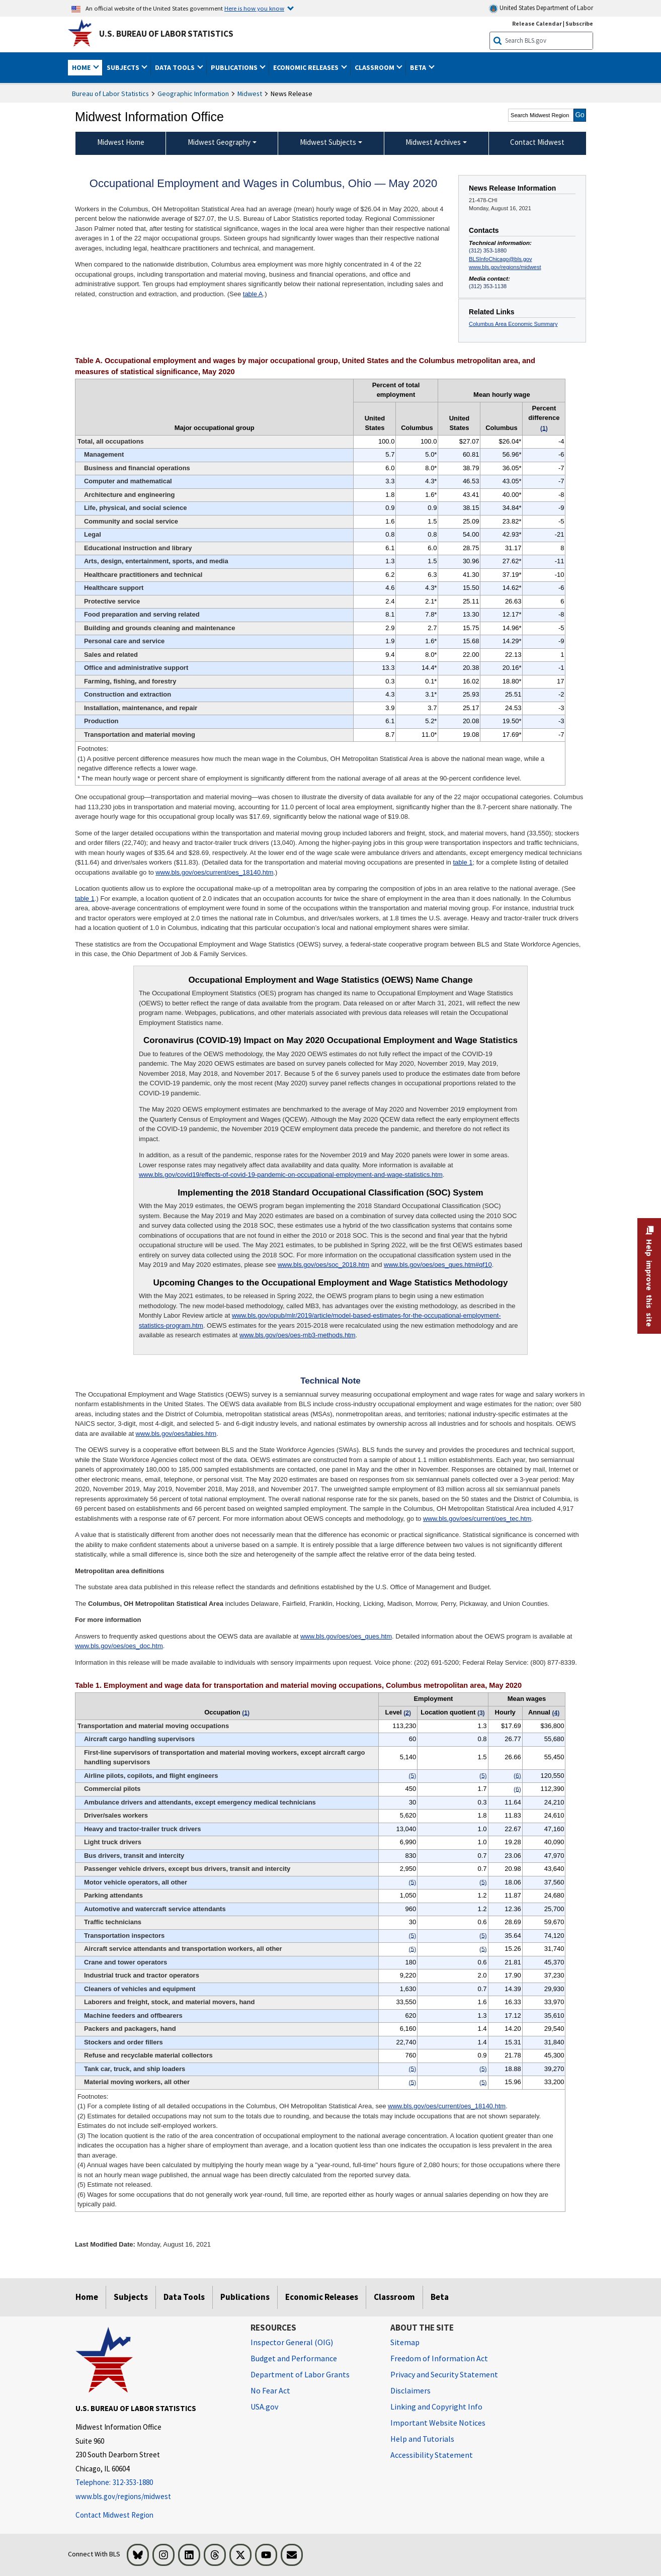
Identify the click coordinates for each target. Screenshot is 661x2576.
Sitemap (405, 2342)
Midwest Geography (219, 142)
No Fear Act (270, 2390)
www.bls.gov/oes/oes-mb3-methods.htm (297, 1335)
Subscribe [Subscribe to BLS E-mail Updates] (579, 23)
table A (253, 294)
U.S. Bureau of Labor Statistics (166, 33)
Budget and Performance (294, 2358)
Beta (440, 2296)
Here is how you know (254, 8)
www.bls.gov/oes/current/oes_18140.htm (214, 872)
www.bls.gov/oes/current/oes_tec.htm (477, 1518)
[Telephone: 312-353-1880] (155, 2482)
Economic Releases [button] (306, 67)
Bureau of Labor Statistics (110, 93)
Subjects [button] (124, 67)
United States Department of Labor (541, 8)
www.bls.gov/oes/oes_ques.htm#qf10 (438, 1264)
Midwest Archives (433, 142)
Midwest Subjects (328, 142)
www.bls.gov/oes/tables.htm (176, 1433)
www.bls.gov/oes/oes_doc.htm (119, 1646)
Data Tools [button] (175, 67)
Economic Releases (321, 2296)
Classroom (394, 2296)
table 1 (462, 862)
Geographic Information (193, 93)
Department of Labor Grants (300, 2374)
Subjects (131, 2296)
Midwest (249, 93)
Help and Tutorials (422, 2439)
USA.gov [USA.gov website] (264, 2406)
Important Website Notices (437, 2423)
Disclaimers (410, 2390)
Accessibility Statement (431, 2455)
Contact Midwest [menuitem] (537, 142)
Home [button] (82, 67)
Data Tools (184, 2296)
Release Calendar (537, 23)
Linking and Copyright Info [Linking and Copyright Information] (436, 2406)
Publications (245, 2296)
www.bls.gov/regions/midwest (505, 267)
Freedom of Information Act (439, 2358)
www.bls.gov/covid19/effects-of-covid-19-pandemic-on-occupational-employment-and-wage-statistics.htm (291, 1174)
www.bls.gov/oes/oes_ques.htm (346, 1636)
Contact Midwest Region (114, 2515)
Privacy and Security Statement (444, 2374)
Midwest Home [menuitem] (120, 142)
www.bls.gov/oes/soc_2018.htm (323, 1264)
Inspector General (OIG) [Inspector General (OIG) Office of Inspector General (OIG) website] (292, 2342)
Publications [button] (235, 67)
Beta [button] (419, 67)
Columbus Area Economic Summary (513, 324)
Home (86, 2296)
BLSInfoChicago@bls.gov (500, 259)
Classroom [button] (375, 67)
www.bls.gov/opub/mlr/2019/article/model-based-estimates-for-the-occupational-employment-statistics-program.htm (320, 1320)
